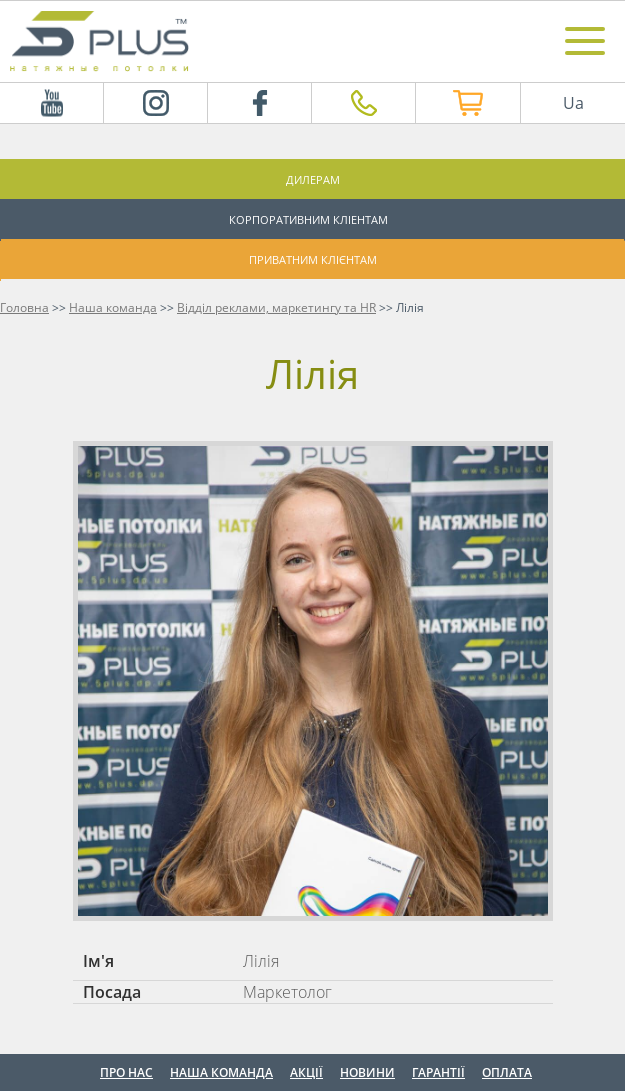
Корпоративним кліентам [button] (308, 219)
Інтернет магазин (451, 103)
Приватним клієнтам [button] (313, 259)
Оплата (507, 1072)
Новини (367, 1072)
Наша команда (221, 1072)
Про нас (126, 1072)
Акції (306, 1072)
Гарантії (438, 1072)
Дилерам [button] (313, 179)
